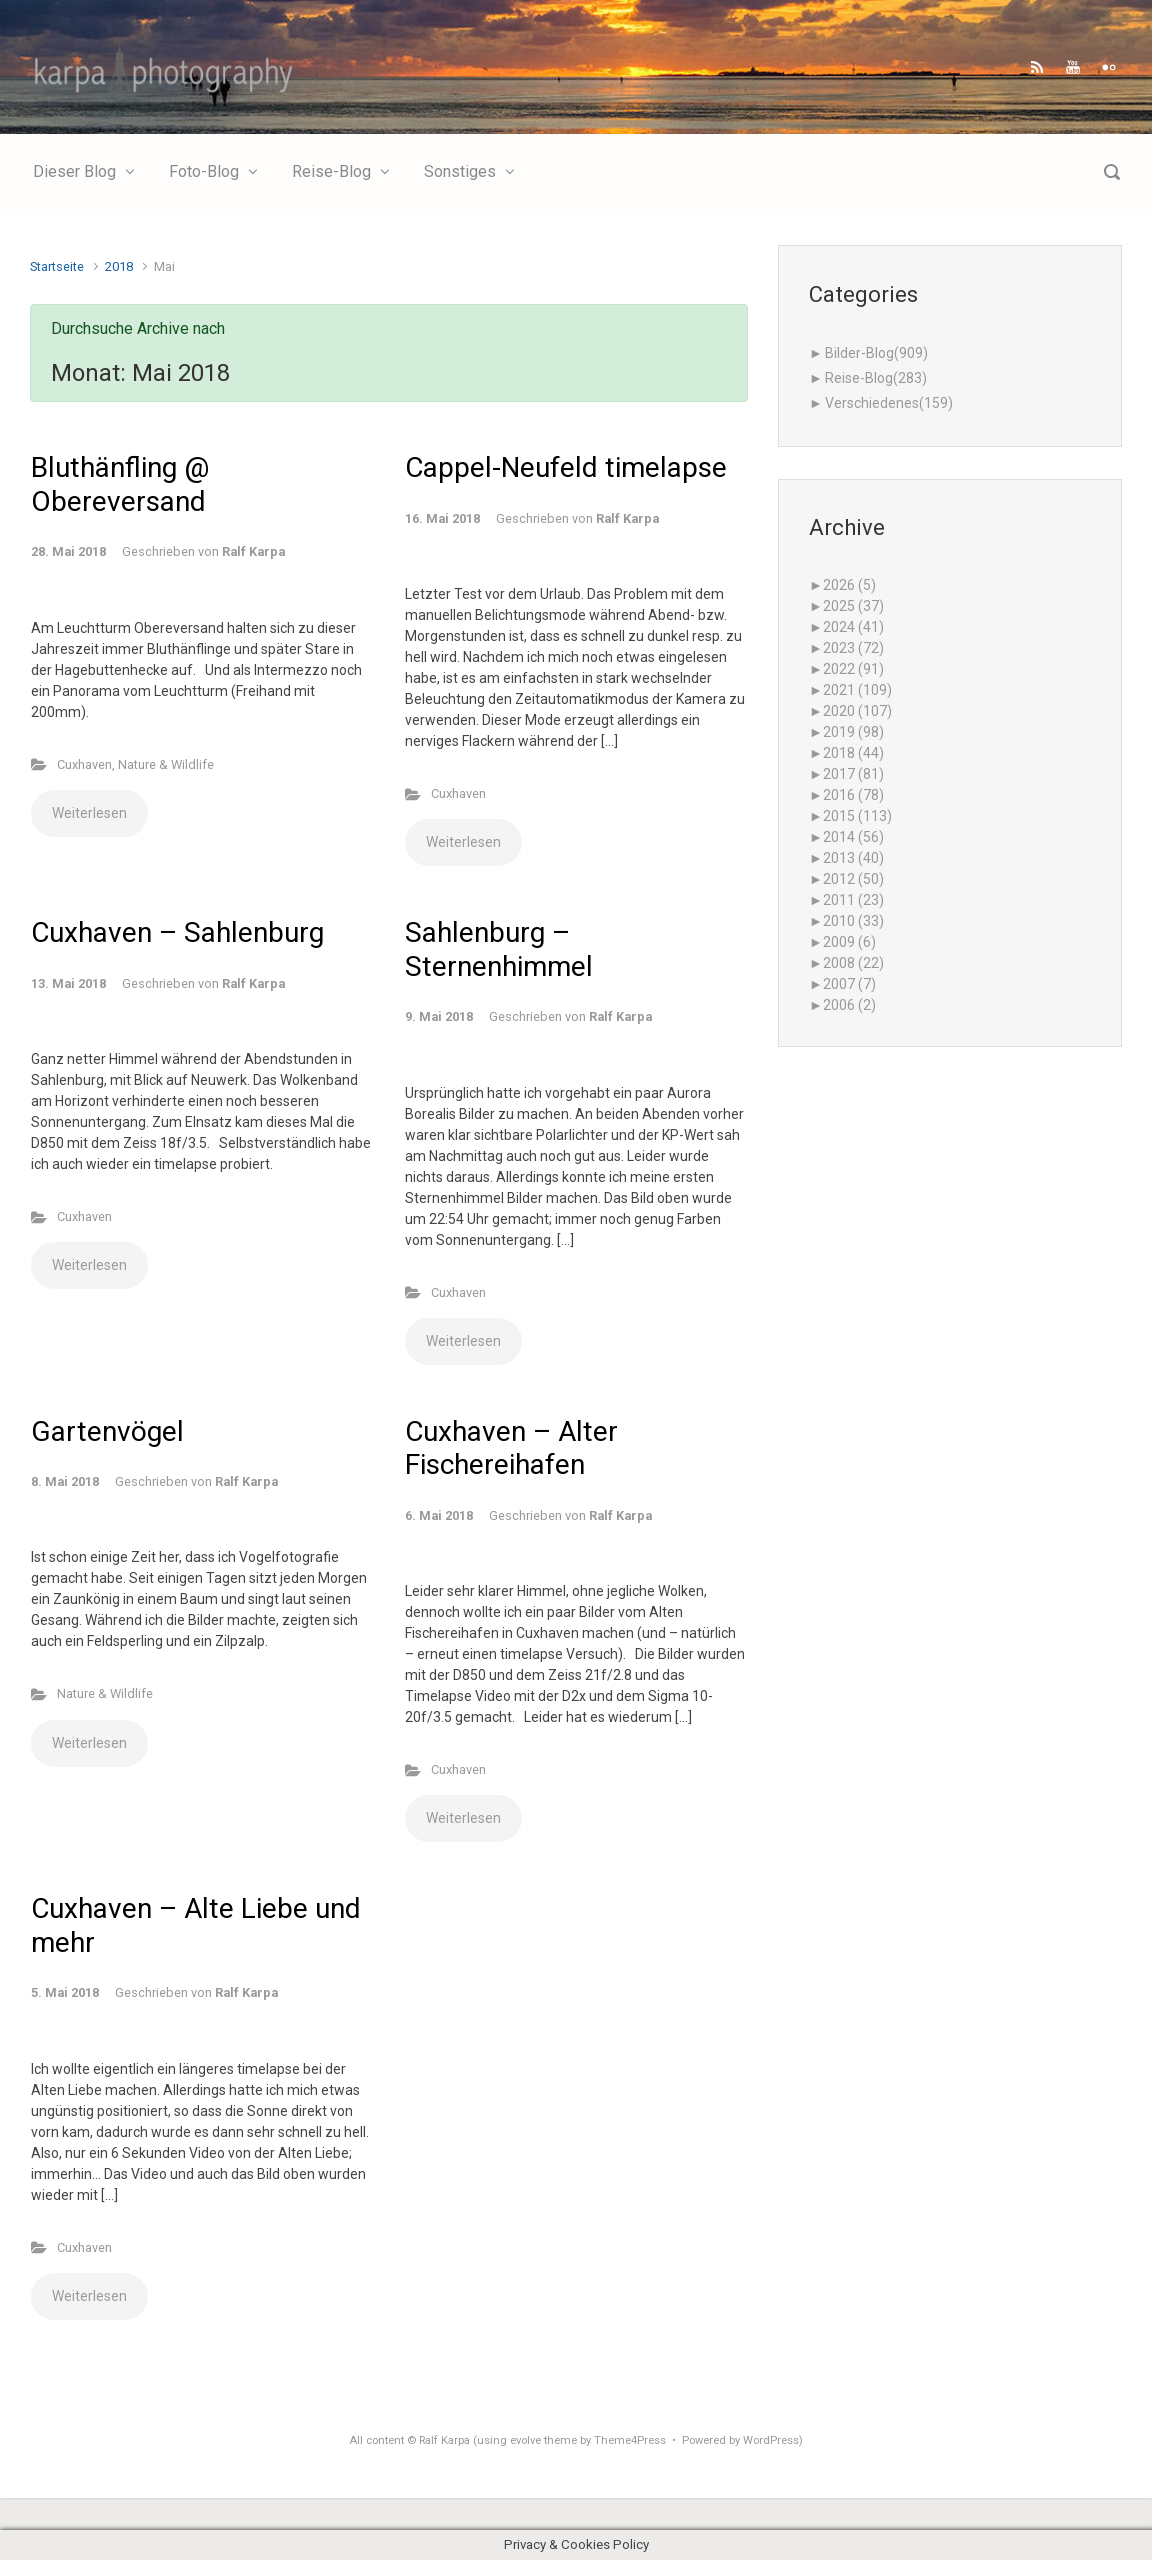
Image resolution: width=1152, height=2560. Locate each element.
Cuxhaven (84, 764)
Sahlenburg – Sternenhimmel (499, 949)
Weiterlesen (89, 813)
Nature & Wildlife (166, 764)
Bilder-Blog (876, 353)
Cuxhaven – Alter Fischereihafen (511, 1448)
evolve (525, 2440)
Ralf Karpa (253, 551)
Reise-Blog (876, 378)
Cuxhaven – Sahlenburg (177, 932)
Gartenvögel (107, 1431)
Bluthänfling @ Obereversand (120, 484)
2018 (119, 266)
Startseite (57, 266)
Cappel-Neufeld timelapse (566, 467)
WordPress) (773, 2440)
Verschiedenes (889, 403)
